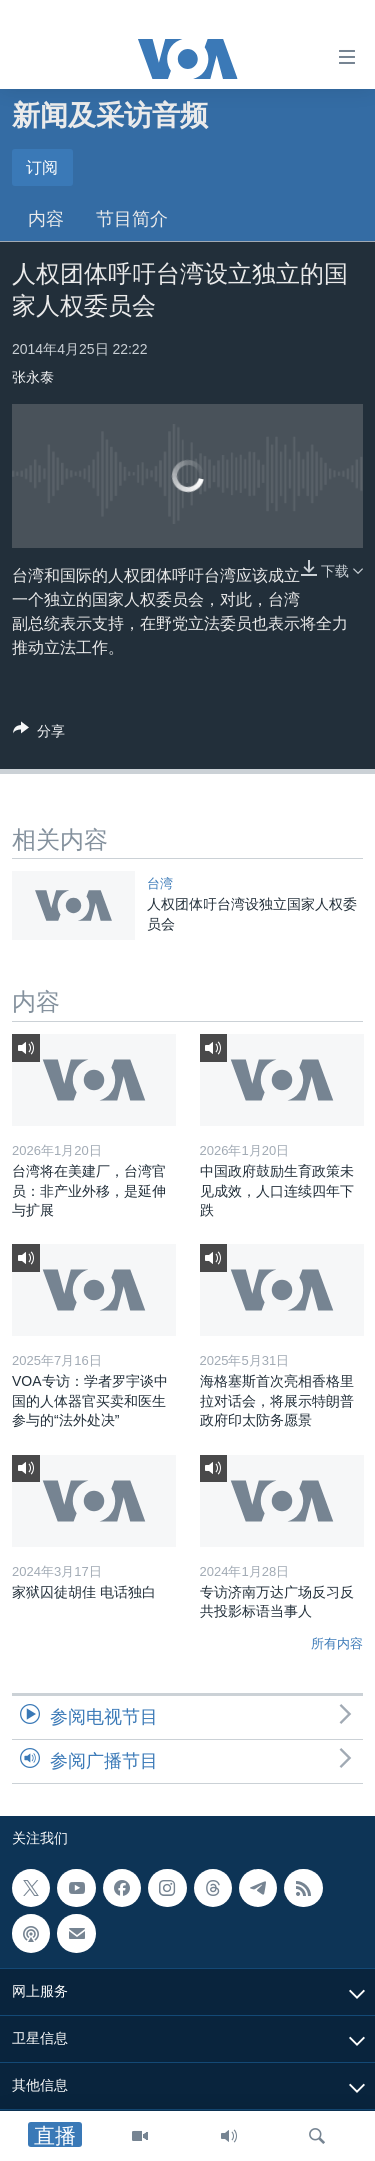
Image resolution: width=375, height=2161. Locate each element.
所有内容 (337, 1643)
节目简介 (132, 219)
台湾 (160, 883)
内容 (46, 219)
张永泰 (33, 377)
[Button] (39, 734)
